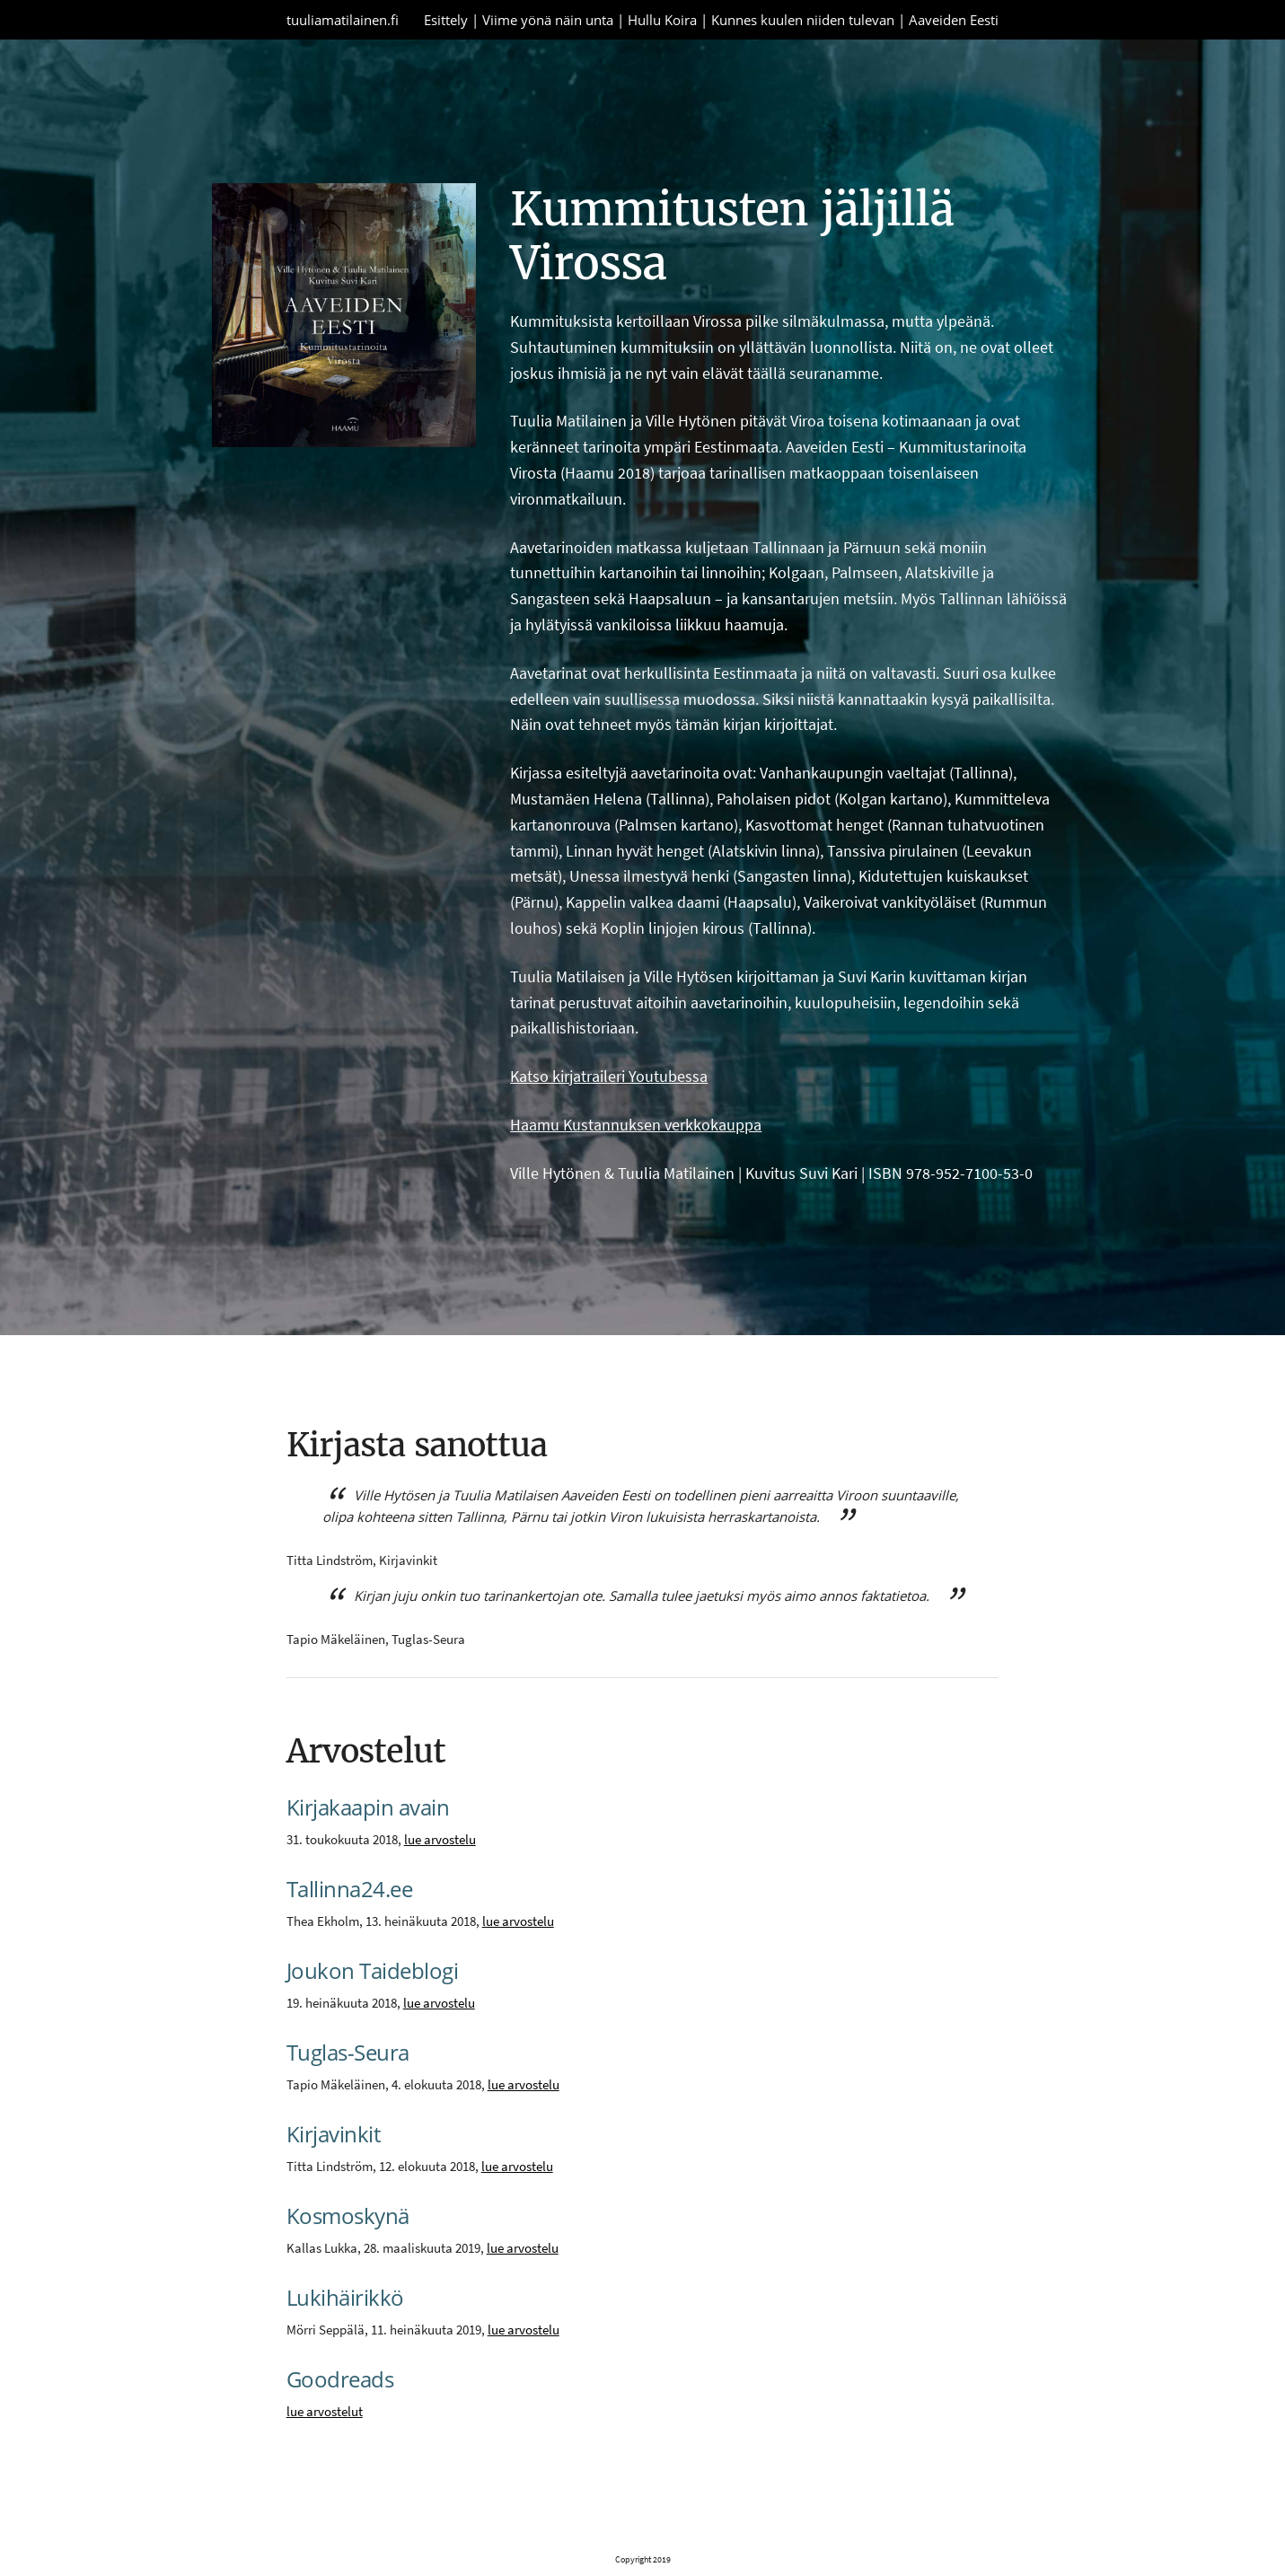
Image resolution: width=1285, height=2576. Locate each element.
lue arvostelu (440, 1839)
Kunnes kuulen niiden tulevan (802, 20)
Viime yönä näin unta (547, 20)
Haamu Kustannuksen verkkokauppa (635, 1124)
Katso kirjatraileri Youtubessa (609, 1076)
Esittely (446, 20)
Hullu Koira (662, 20)
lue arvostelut (324, 2411)
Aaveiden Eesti (954, 20)
